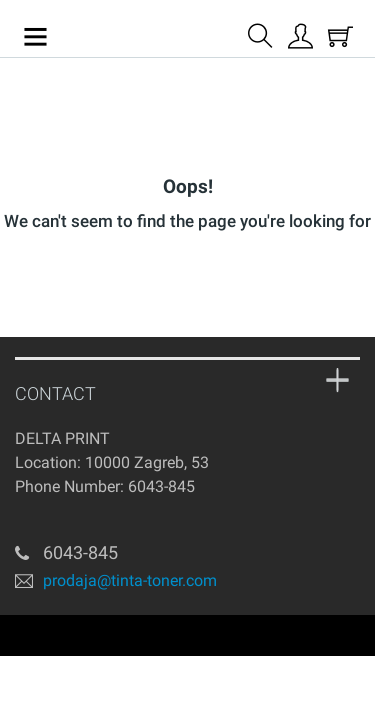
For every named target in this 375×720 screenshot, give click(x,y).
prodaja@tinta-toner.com (130, 579)
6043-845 (161, 486)
